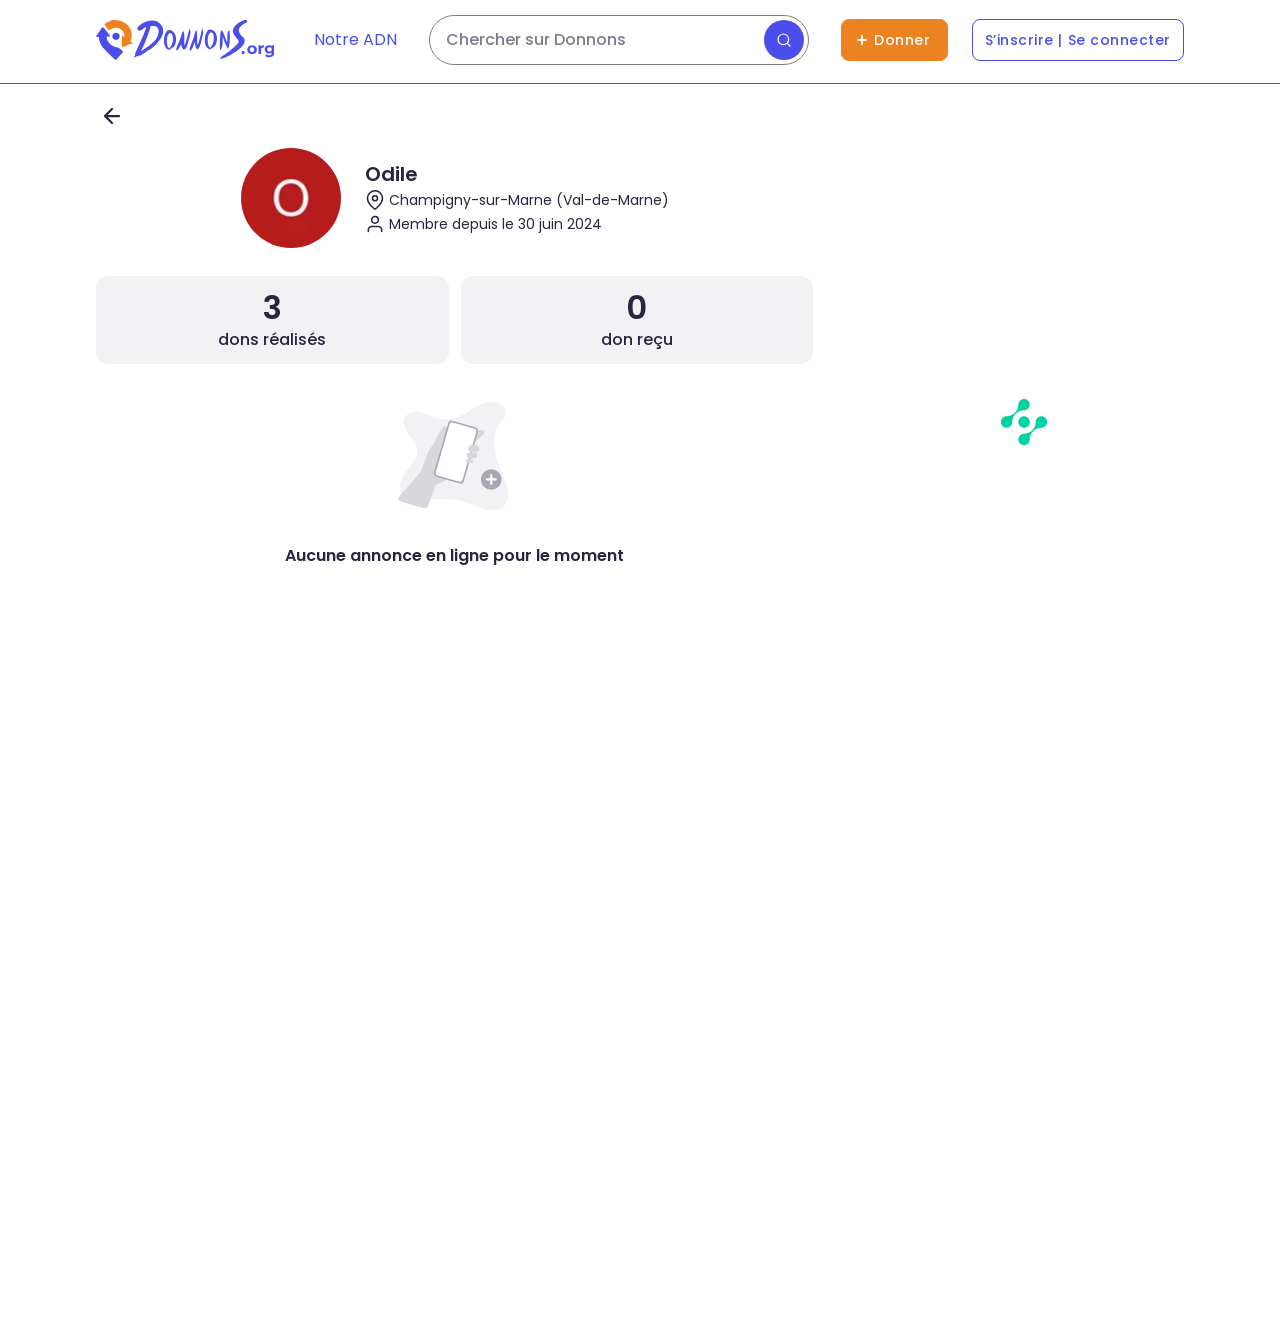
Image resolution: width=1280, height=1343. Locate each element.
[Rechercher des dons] (619, 40)
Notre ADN (355, 39)
